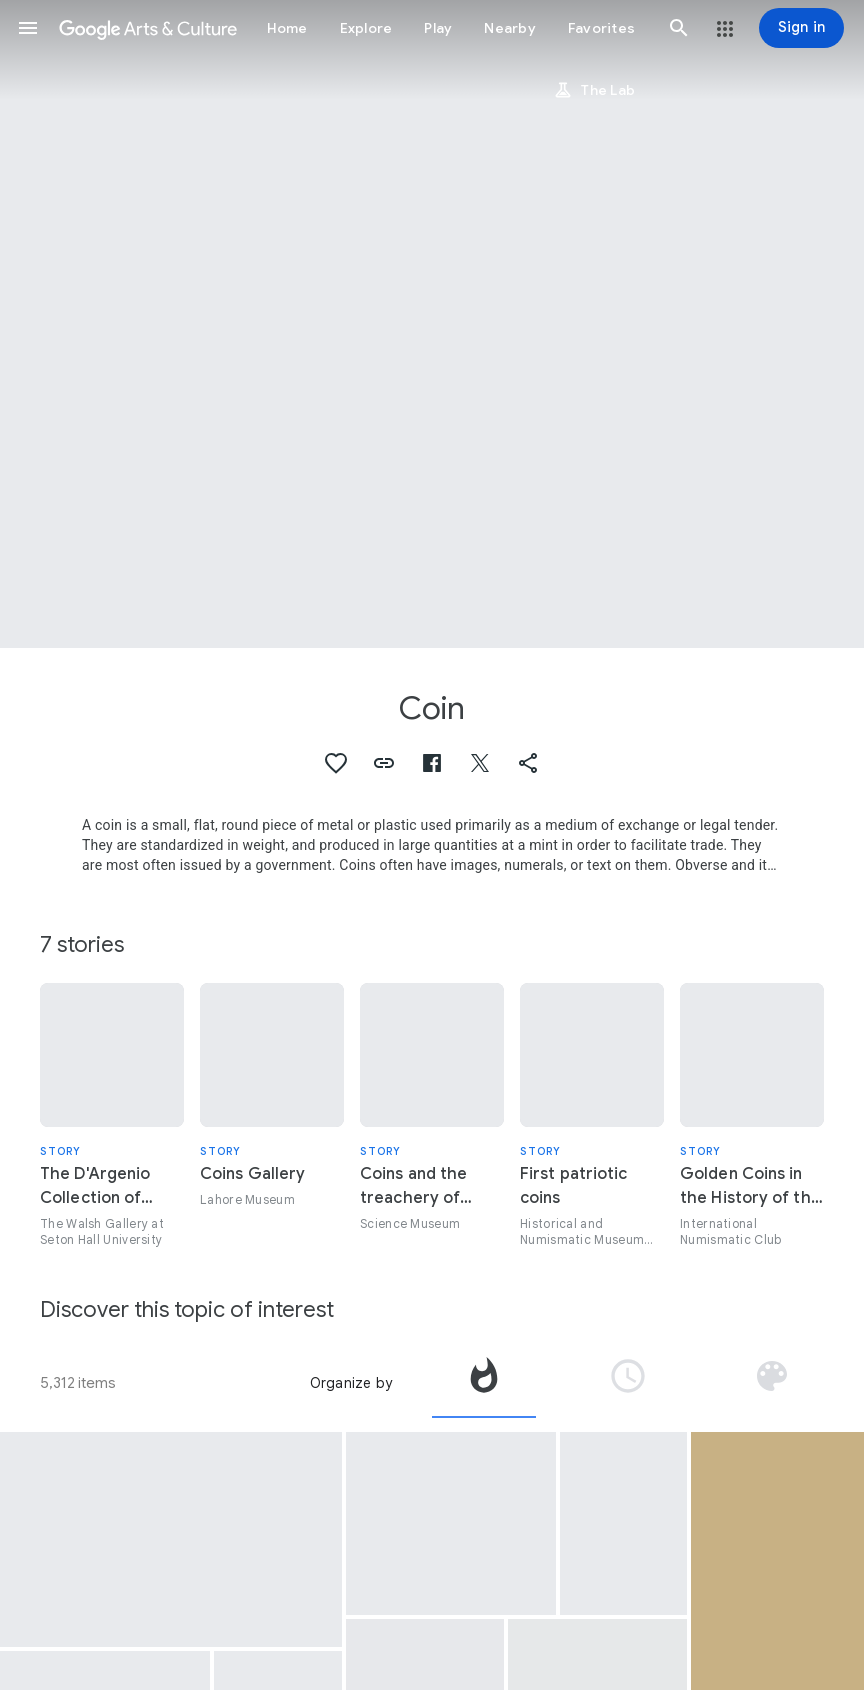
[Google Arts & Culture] (148, 28)
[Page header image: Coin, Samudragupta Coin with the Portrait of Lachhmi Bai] (432, 324)
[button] (28, 28)
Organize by (351, 1383)
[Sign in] (801, 28)
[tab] (484, 1383)
